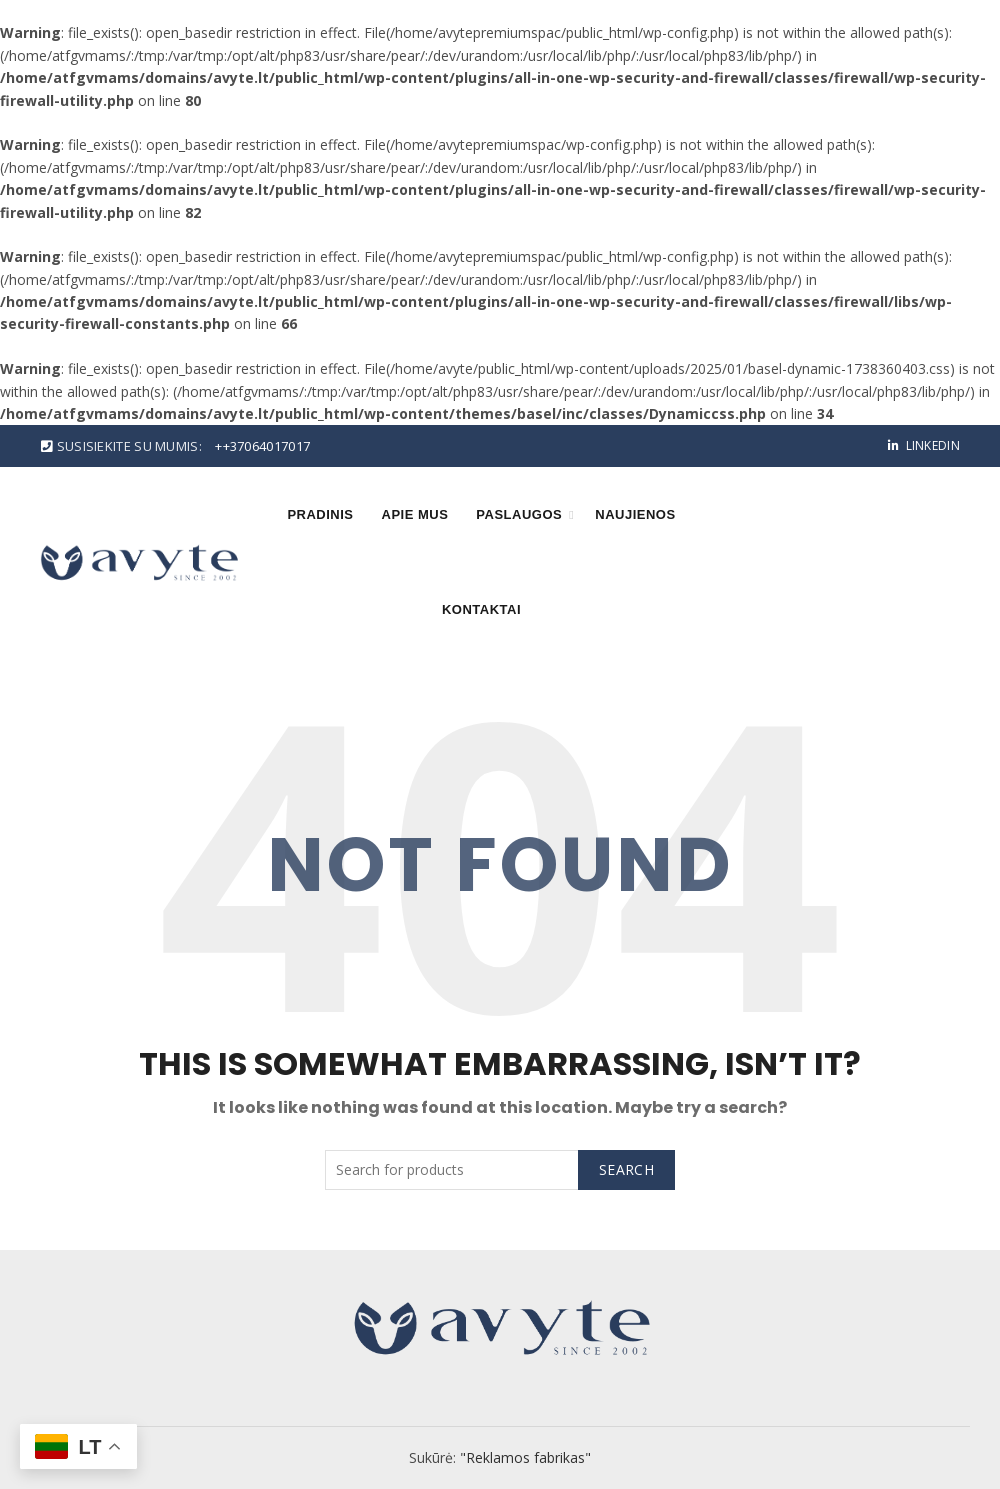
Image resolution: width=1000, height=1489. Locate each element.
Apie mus (415, 514)
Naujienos (635, 514)
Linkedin (923, 445)
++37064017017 (262, 446)
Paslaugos (519, 514)
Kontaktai (481, 609)
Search (626, 1169)
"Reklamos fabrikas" (525, 1457)
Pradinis (320, 514)
